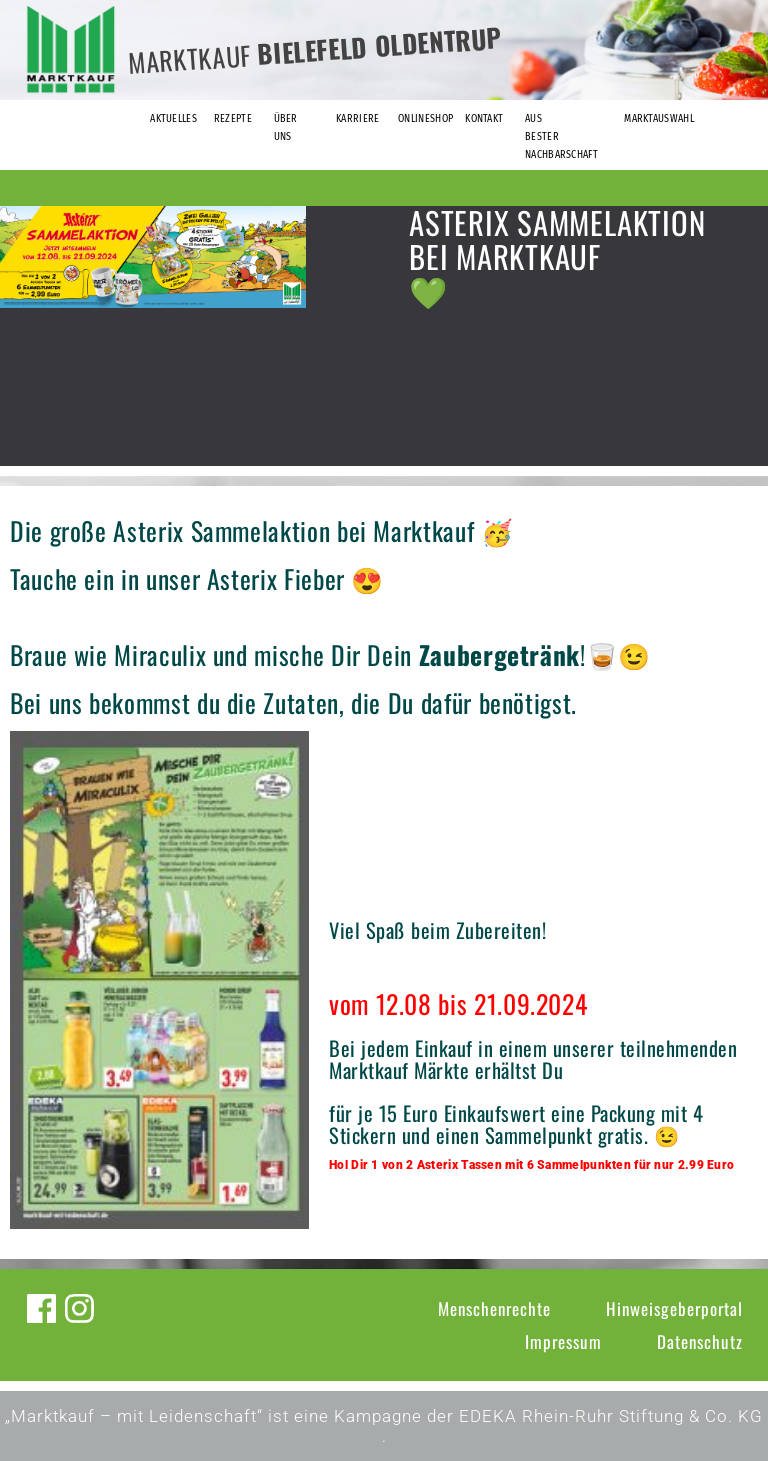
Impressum (563, 1341)
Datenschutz (700, 1341)
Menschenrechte (494, 1308)
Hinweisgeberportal (674, 1308)
